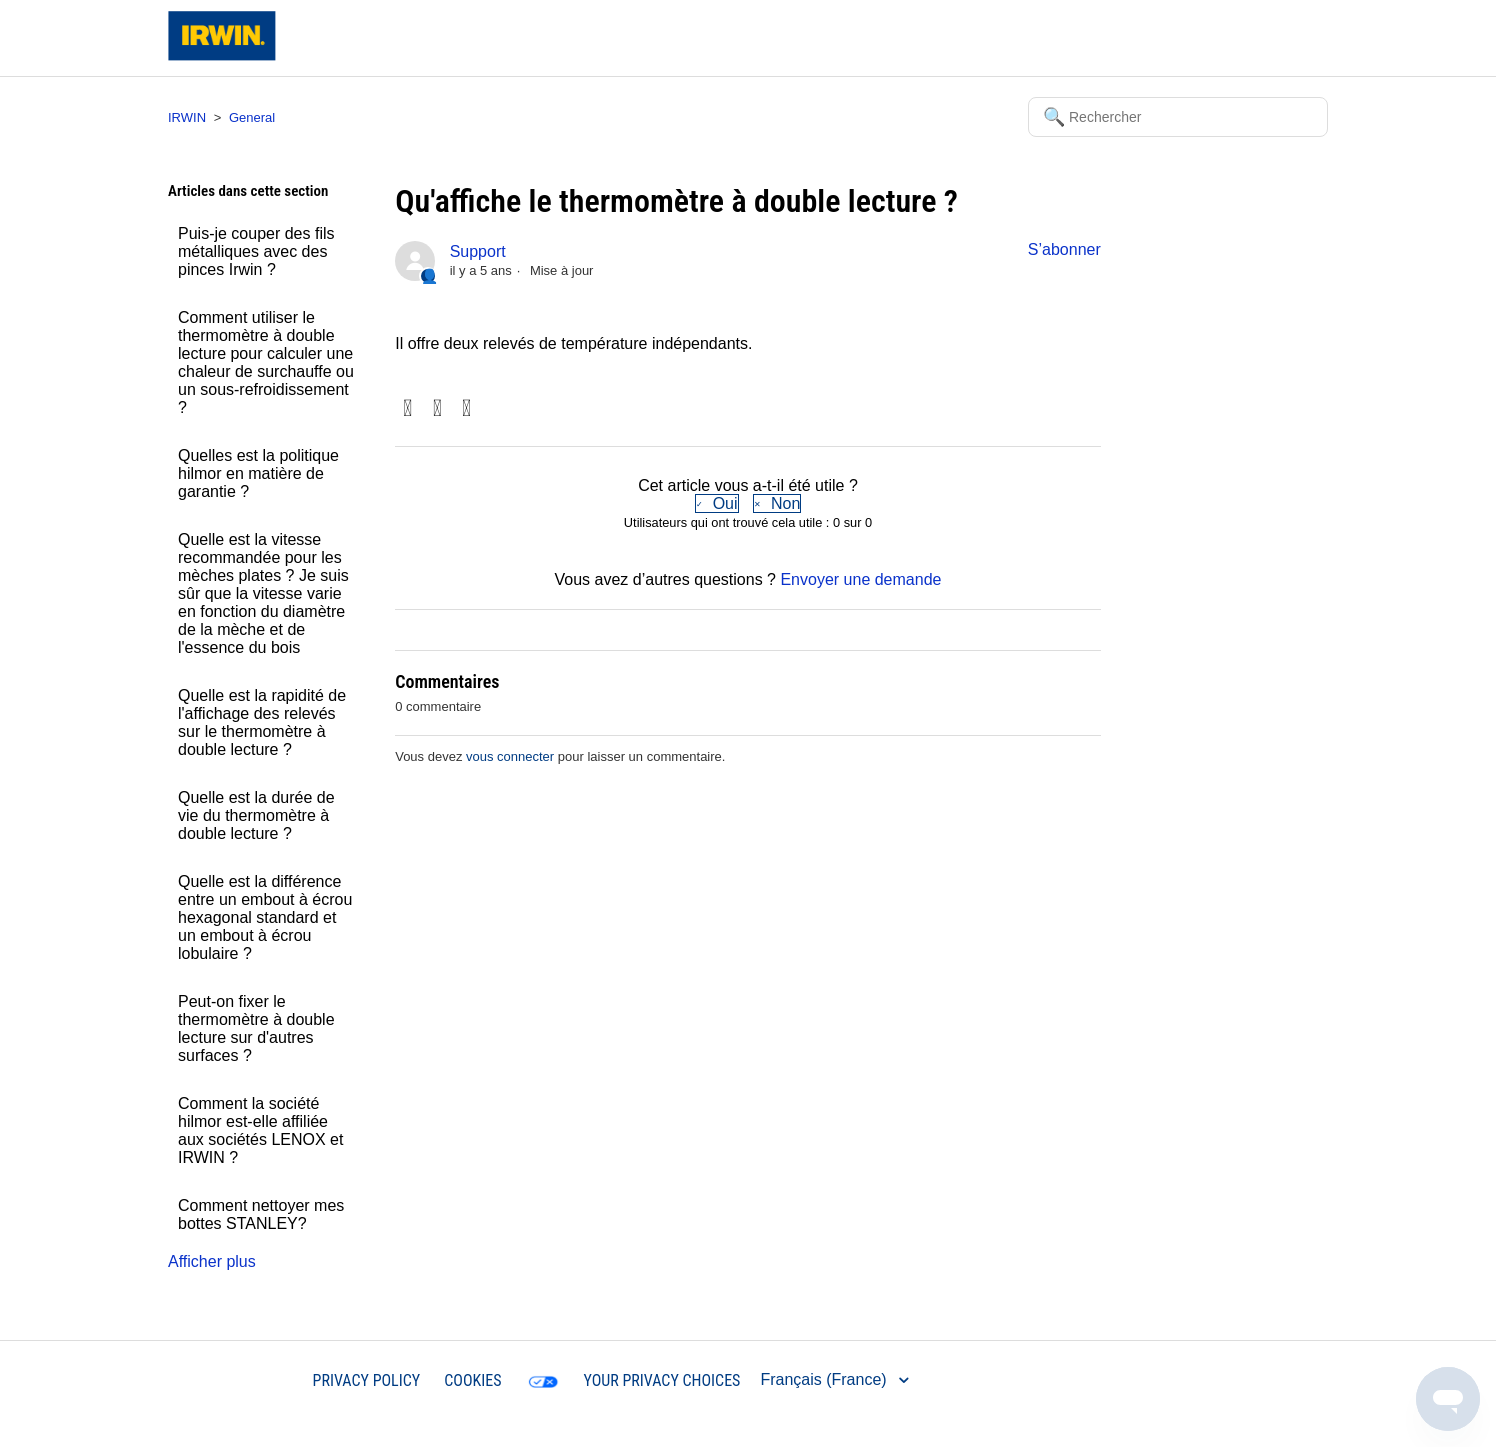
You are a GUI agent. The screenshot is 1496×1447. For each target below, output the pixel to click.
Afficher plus (212, 1261)
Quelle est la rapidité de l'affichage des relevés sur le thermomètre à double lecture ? (262, 722)
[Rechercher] (1178, 117)
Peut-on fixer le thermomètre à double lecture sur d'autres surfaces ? (256, 1028)
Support (478, 251)
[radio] (717, 503)
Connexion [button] (1272, 37)
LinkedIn (466, 409)
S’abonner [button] (1064, 249)
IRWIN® (259, 1379)
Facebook (407, 409)
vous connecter (510, 756)
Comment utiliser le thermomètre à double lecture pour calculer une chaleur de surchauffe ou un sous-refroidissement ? (266, 362)
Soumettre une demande (1129, 37)
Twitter (437, 409)
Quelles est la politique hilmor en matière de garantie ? (258, 473)
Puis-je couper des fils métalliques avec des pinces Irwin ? (256, 251)
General (252, 117)
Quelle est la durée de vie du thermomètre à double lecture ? (256, 815)
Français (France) (825, 1379)
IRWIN (187, 117)
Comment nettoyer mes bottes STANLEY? (261, 1214)
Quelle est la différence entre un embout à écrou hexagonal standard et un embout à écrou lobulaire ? (265, 917)
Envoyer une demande (860, 579)
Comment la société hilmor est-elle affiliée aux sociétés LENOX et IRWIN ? (260, 1130)
